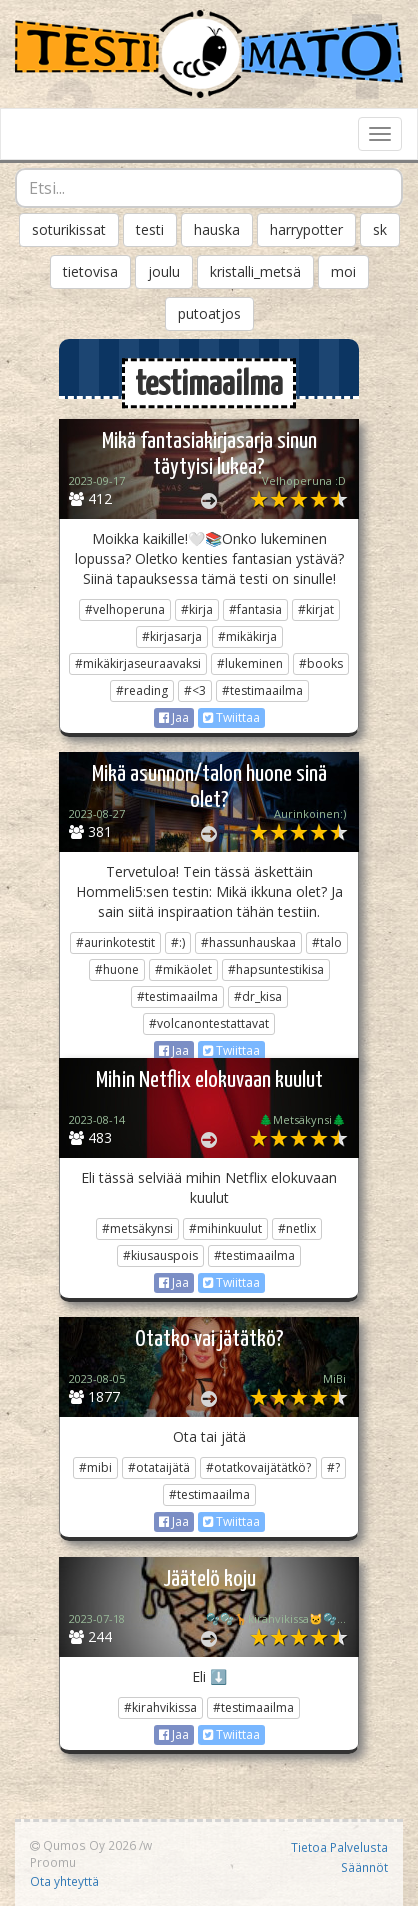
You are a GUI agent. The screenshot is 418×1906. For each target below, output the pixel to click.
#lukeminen (250, 663)
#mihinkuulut (225, 1228)
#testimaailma (262, 690)
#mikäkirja (247, 636)
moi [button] (343, 271)
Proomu (53, 1862)
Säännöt (364, 1867)
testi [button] (150, 229)
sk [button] (380, 229)
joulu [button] (164, 271)
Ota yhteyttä (64, 1881)
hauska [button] (217, 229)
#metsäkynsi (137, 1228)
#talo (327, 942)
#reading (142, 690)
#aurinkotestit (115, 942)
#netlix (297, 1228)
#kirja (197, 609)
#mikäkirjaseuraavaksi (138, 663)
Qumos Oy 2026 (83, 1845)
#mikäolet (183, 969)
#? (333, 1467)
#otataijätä (159, 1467)
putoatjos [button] (209, 313)
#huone (117, 969)
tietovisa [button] (90, 271)
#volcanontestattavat (209, 1023)
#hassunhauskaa (248, 942)
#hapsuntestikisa (276, 969)
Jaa (174, 717)
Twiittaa (231, 717)
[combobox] (209, 188)
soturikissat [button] (69, 229)
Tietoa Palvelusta (339, 1847)
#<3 (195, 690)
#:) (178, 942)
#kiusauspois (160, 1255)
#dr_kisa (258, 996)
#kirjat (316, 609)
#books (321, 663)
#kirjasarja (172, 636)
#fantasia (255, 609)
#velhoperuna (125, 609)
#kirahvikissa (160, 1707)
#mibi (95, 1467)
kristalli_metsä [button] (255, 271)
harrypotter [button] (306, 229)
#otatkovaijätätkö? (258, 1467)
